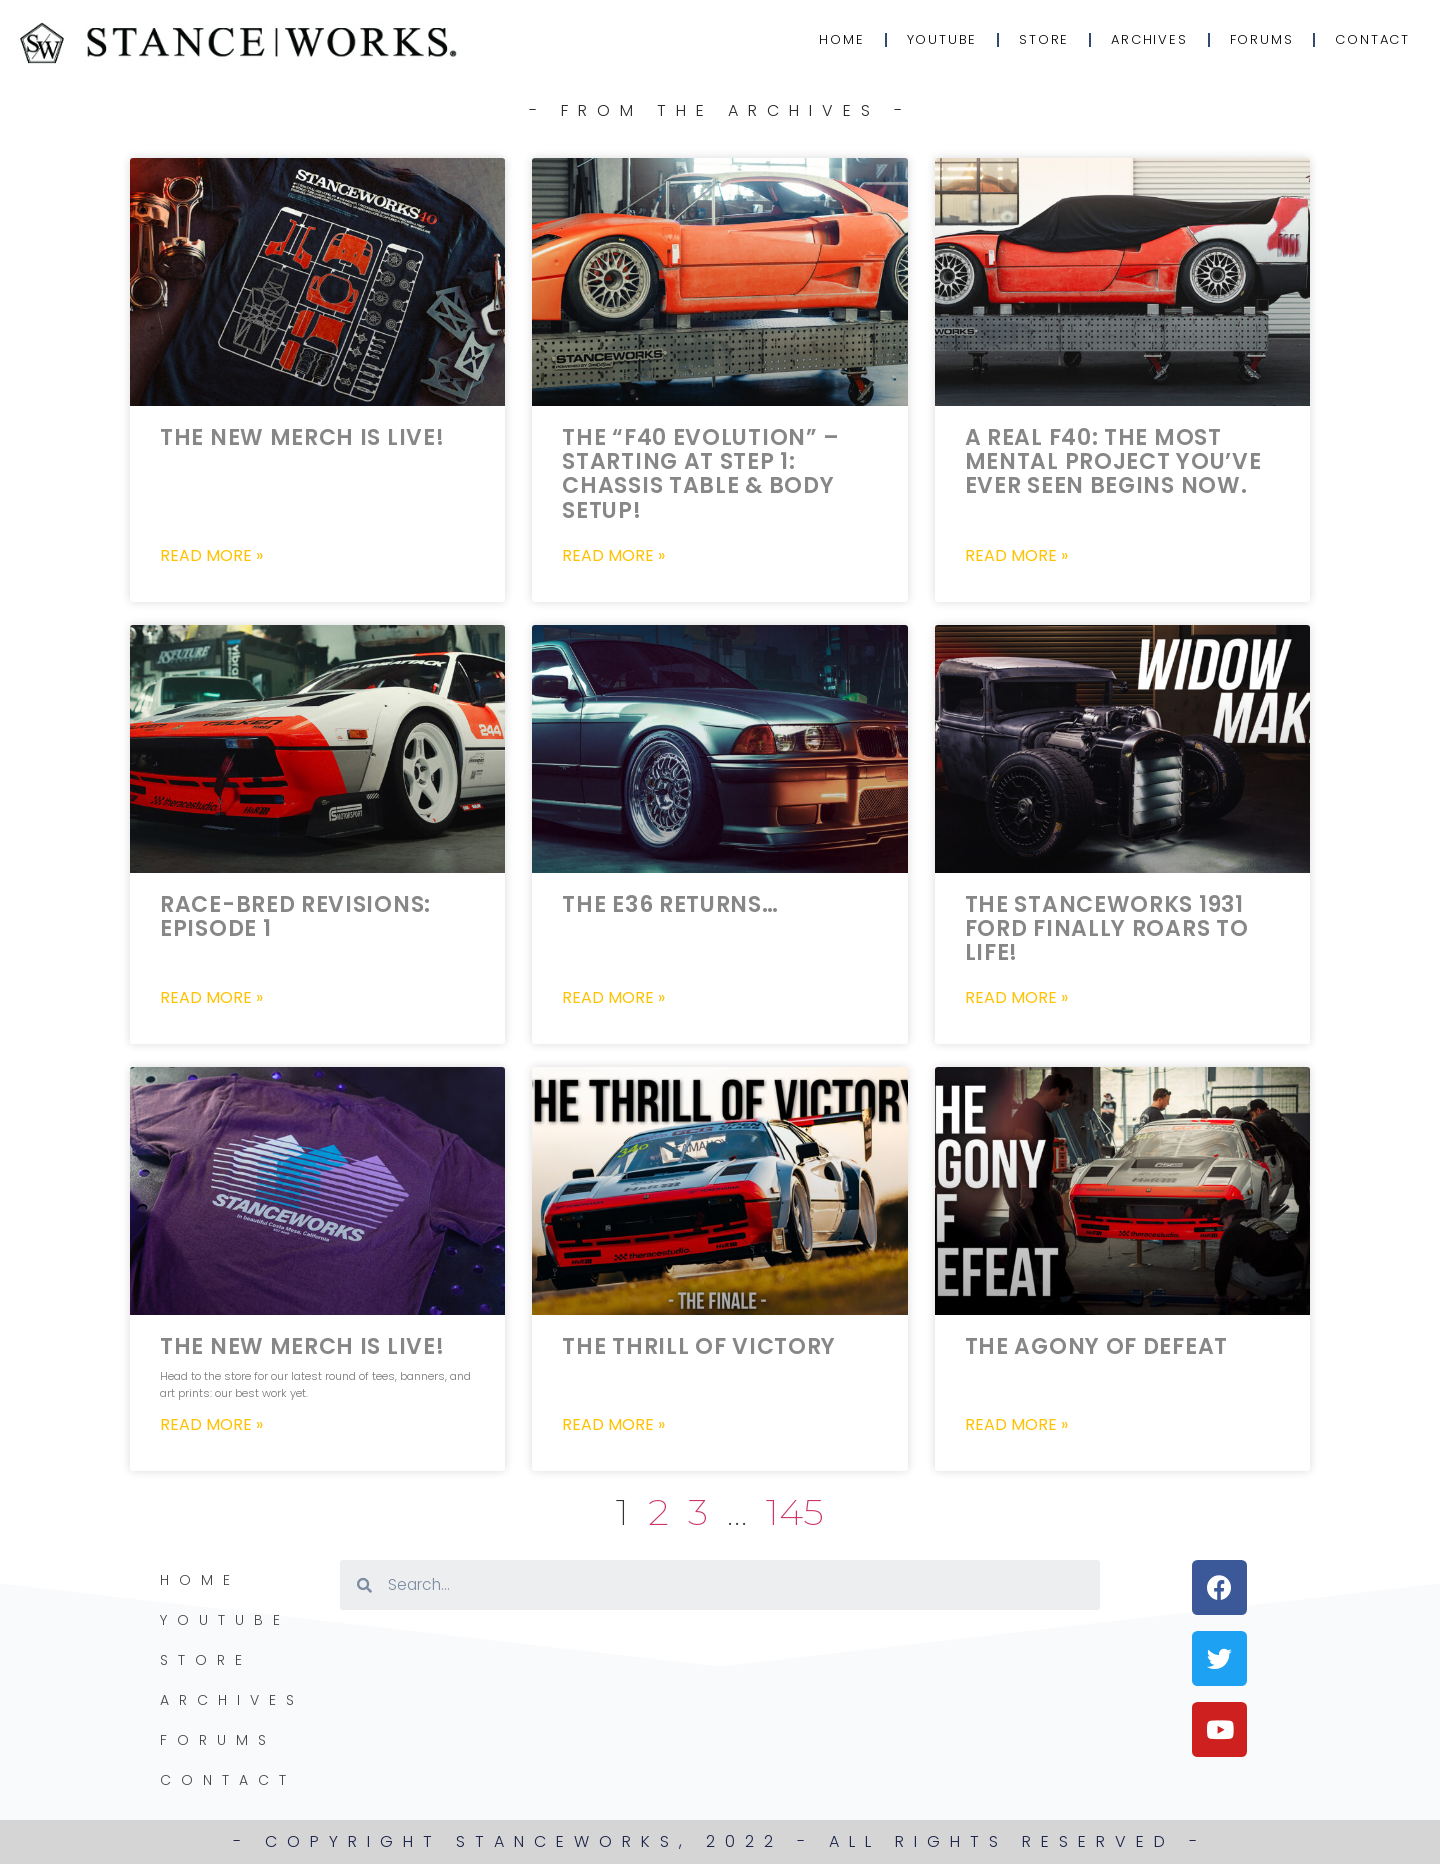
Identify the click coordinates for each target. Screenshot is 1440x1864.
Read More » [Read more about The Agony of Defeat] (1016, 1425)
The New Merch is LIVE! (302, 437)
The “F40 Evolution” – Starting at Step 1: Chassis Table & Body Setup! (701, 474)
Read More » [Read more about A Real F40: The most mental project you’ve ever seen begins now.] (1016, 556)
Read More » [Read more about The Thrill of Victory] (613, 1425)
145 (795, 1511)
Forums (1262, 39)
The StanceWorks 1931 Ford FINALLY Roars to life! (1107, 928)
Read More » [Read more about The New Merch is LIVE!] (211, 556)
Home (841, 39)
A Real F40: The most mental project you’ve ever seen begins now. (1113, 461)
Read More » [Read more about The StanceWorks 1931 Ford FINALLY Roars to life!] (1016, 998)
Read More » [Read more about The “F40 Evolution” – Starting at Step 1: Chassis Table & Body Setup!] (613, 556)
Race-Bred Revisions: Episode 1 (295, 916)
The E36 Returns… (670, 904)
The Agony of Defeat (1096, 1346)
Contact (1372, 39)
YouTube (942, 39)
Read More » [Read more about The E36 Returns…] (613, 998)
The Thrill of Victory (699, 1346)
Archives (1149, 39)
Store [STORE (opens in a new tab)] (1044, 39)
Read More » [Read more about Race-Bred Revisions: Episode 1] (211, 998)
